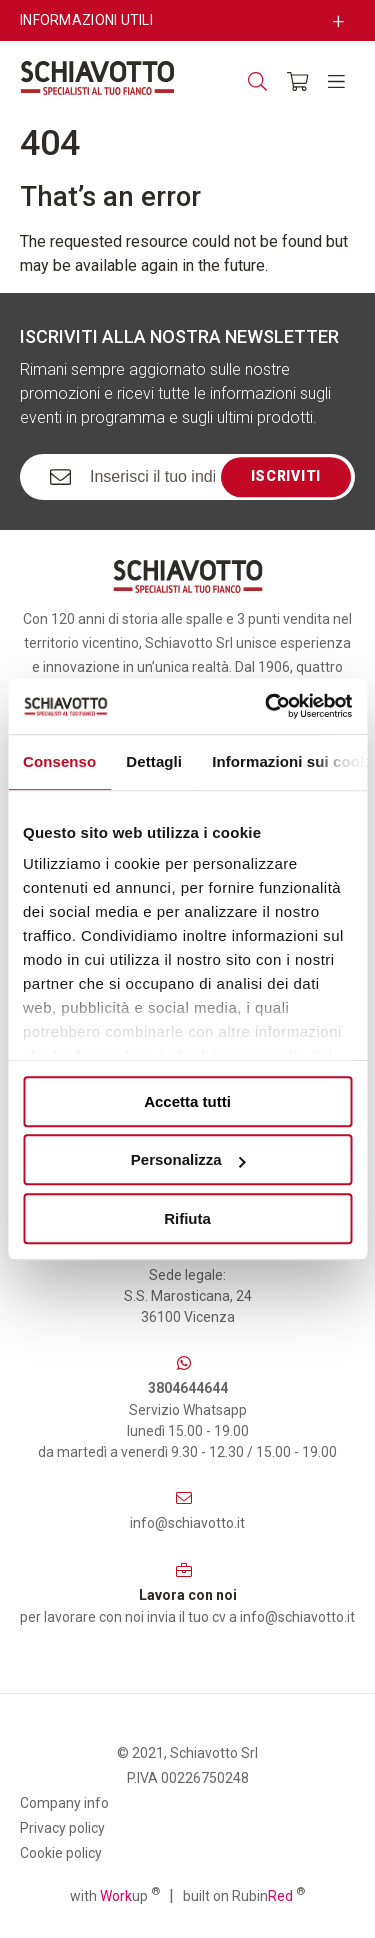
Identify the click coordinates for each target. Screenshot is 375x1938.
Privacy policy (62, 1828)
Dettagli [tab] (154, 761)
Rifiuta (187, 1218)
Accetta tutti (187, 1101)
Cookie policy (61, 1853)
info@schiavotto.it (187, 1523)
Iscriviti (286, 476)
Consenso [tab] (59, 761)
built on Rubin (244, 1895)
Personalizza (188, 1159)
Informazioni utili (86, 20)
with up (115, 1895)
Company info (64, 1803)
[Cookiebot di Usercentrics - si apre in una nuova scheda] (267, 706)
